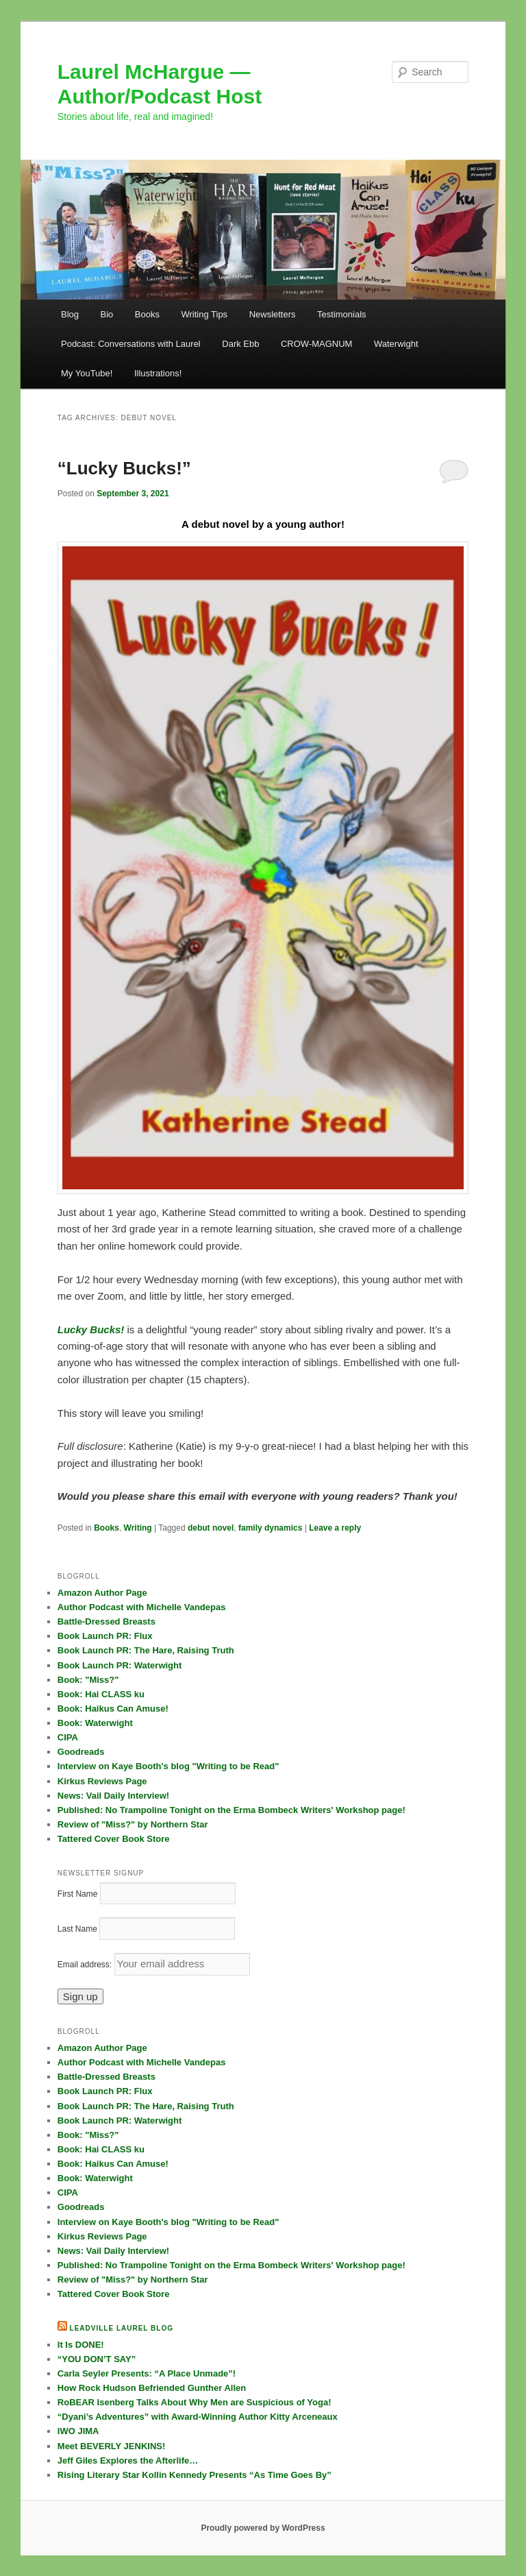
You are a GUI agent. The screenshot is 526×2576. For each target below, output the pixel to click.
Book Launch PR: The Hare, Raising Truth (146, 1650)
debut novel (211, 1528)
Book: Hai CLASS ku (101, 1694)
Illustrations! (157, 373)
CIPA (68, 1737)
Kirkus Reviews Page (102, 1781)
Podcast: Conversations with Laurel (131, 344)
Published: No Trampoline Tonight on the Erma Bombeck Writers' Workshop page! (231, 1810)
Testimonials (341, 314)
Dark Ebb (240, 344)
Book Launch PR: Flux (105, 1636)
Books (147, 314)
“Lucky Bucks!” (124, 468)
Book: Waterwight (95, 1723)
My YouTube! (86, 373)
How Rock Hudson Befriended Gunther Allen (152, 2388)
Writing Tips (204, 314)
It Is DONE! (81, 2345)
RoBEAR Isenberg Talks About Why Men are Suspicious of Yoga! (194, 2402)
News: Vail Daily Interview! (113, 1795)
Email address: (86, 1964)
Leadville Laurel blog (121, 2328)
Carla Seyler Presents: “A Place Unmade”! (147, 2373)
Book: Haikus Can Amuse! (113, 1708)
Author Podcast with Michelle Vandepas (142, 1607)
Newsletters (272, 314)
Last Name (77, 1929)
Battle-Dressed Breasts (106, 1621)
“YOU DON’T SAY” (97, 2359)
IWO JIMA (78, 2431)
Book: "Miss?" (88, 1680)
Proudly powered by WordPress (263, 2528)
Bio (107, 314)
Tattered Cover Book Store (114, 1839)
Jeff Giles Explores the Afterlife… (128, 2460)
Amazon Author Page (102, 1593)
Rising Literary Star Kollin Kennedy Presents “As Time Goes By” (194, 2475)
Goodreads (81, 1752)
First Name (78, 1894)
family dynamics (270, 1528)
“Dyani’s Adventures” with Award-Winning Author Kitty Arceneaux (198, 2416)
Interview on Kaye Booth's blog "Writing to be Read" (168, 1766)
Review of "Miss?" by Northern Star (133, 1824)
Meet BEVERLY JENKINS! (112, 2446)
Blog (70, 314)
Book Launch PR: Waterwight (120, 1665)
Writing (138, 1528)
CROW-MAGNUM (316, 344)
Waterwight (396, 344)
